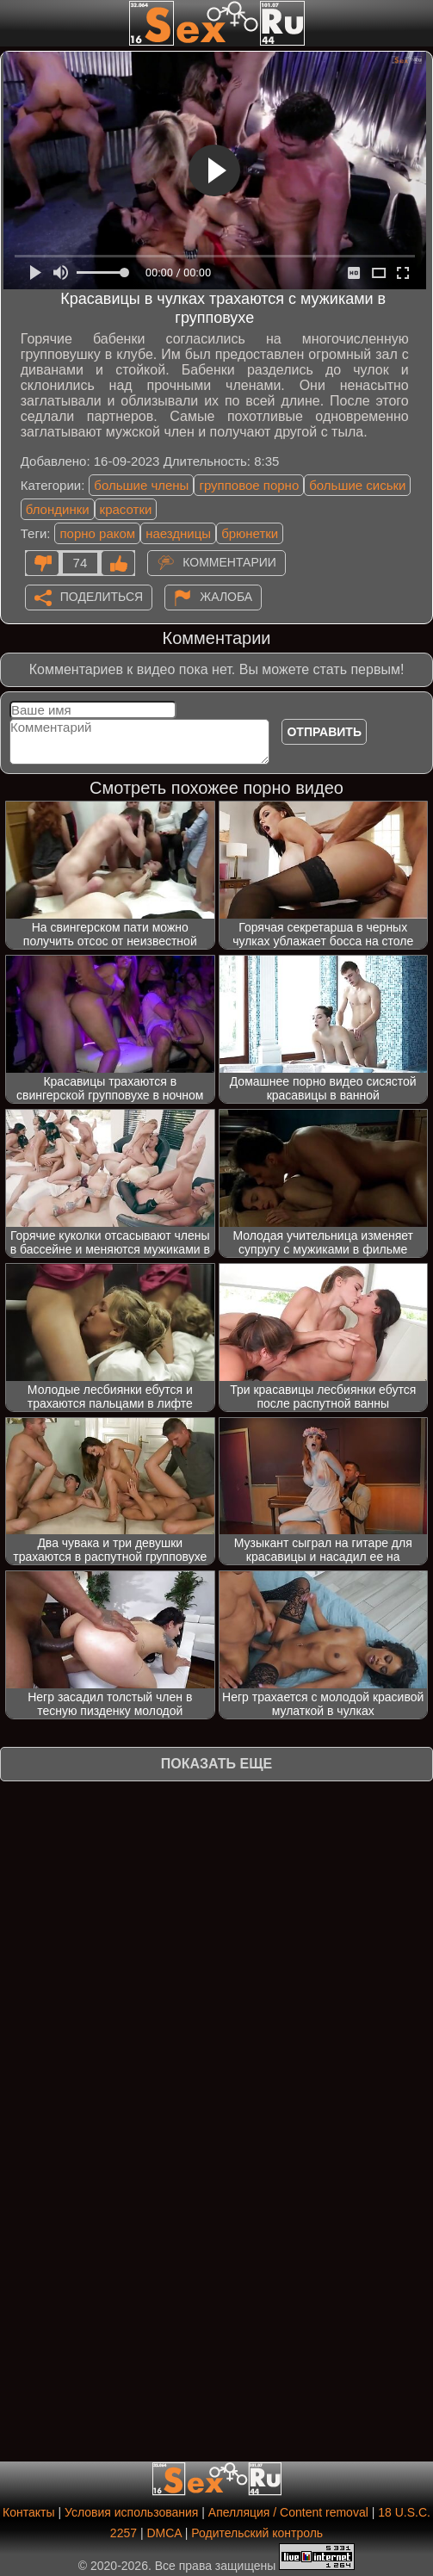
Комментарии (229, 562)
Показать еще (216, 1763)
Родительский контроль (257, 2533)
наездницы (178, 533)
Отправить (324, 732)
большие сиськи (357, 485)
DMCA (163, 2533)
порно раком (97, 533)
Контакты (28, 2512)
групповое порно (249, 485)
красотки (126, 509)
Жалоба (226, 597)
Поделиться (101, 597)
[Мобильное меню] (15, 23)
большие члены (141, 485)
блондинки (58, 509)
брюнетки (249, 533)
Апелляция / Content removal (288, 2512)
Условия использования (131, 2512)
